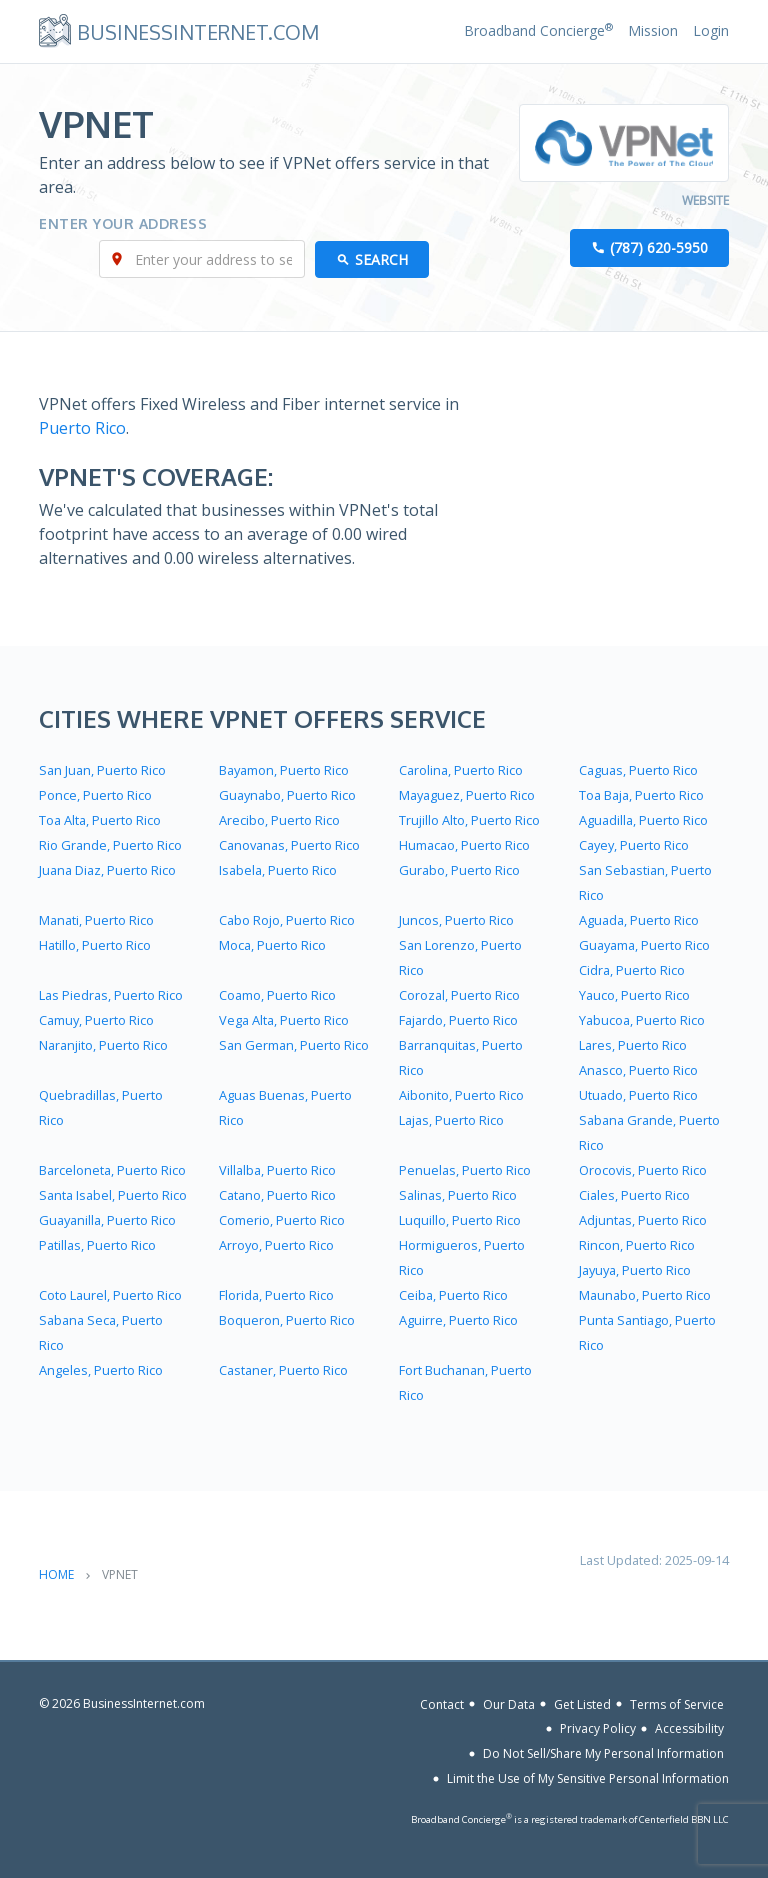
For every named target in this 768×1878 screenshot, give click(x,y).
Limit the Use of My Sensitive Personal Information (588, 1778)
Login (711, 30)
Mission (653, 30)
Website (705, 200)
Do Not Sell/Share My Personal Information (603, 1753)
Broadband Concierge (538, 30)
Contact (442, 1703)
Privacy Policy (598, 1728)
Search (381, 259)
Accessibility (689, 1728)
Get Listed (582, 1703)
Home (56, 1574)
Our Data (509, 1703)
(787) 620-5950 (659, 247)
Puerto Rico (82, 428)
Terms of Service (677, 1703)
